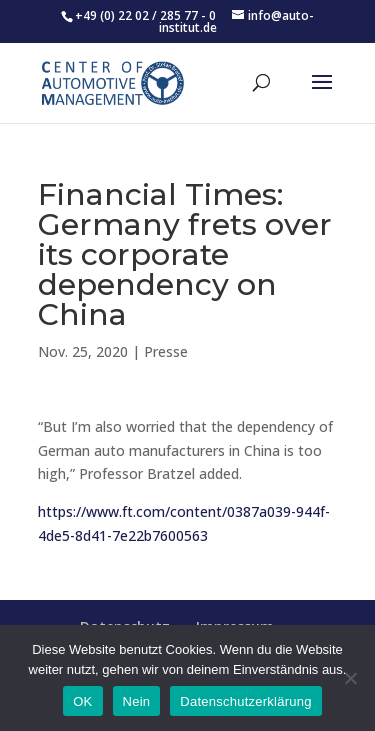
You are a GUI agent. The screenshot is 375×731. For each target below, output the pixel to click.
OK (82, 701)
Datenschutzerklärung (245, 701)
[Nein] (350, 678)
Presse (166, 351)
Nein (137, 701)
